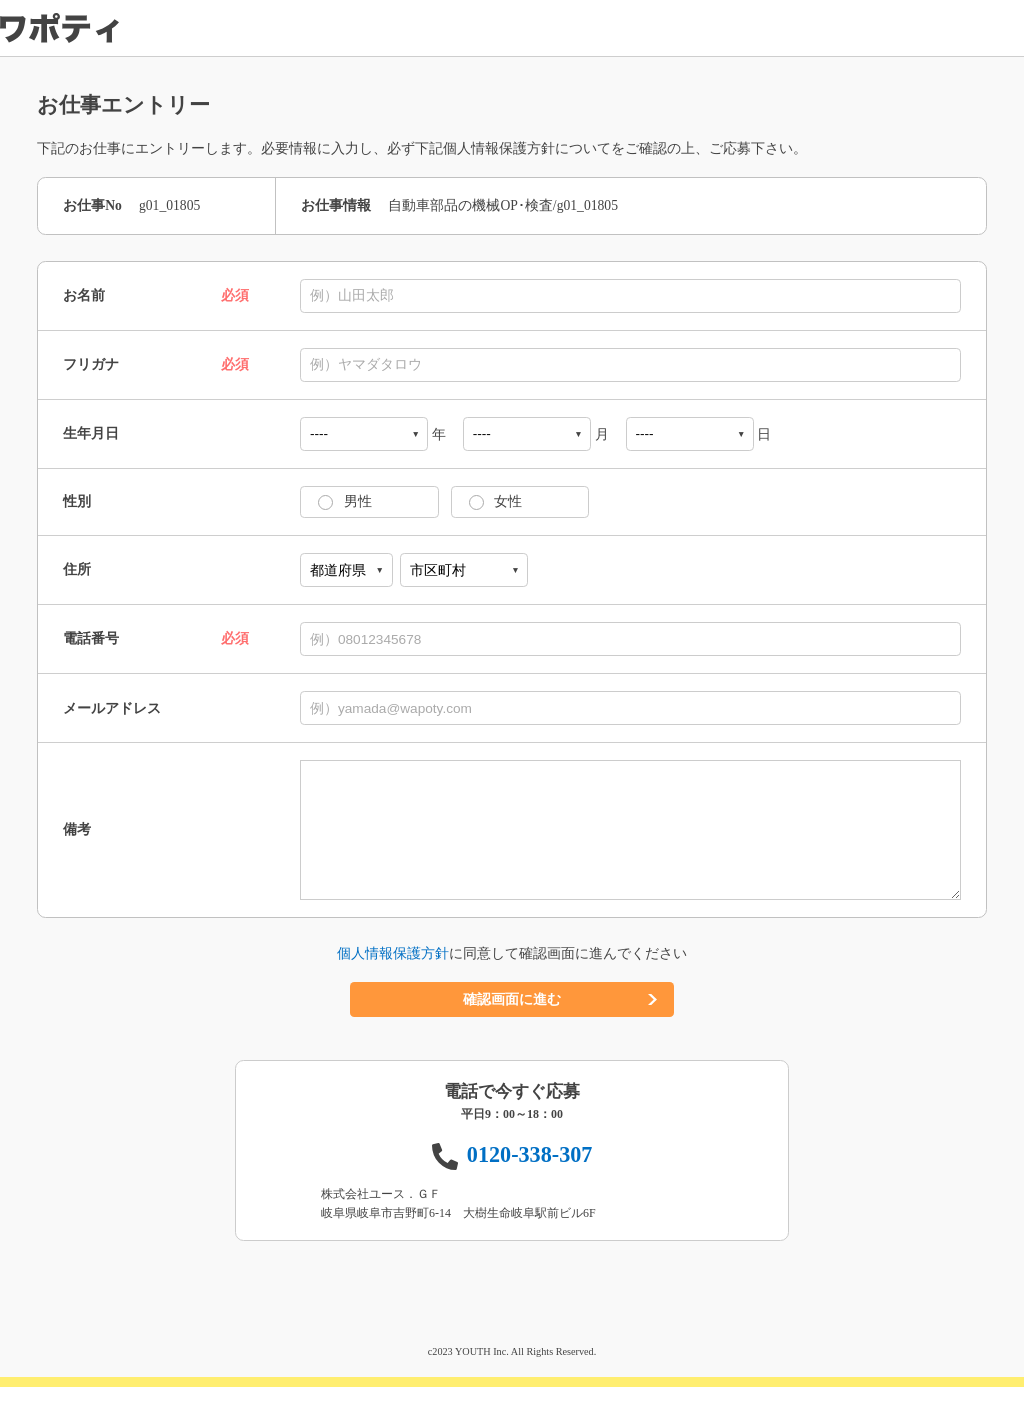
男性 (340, 501)
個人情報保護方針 (393, 985)
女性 (490, 501)
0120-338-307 (530, 1186)
